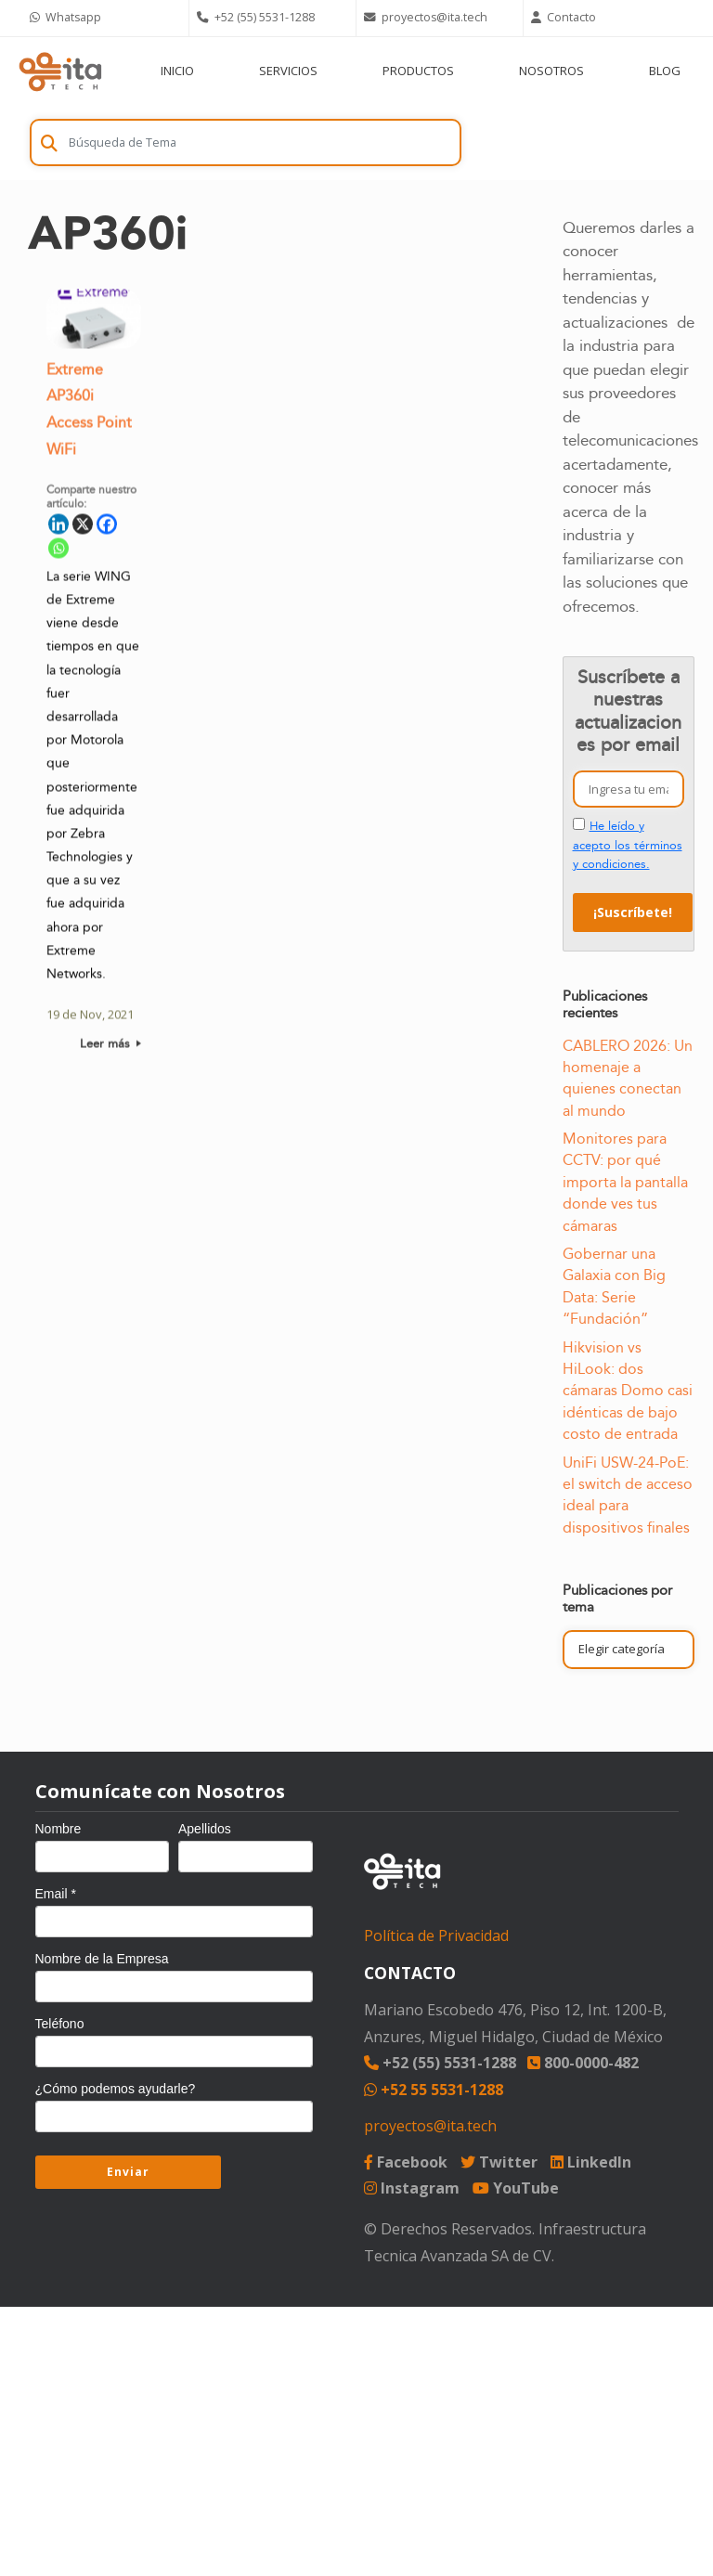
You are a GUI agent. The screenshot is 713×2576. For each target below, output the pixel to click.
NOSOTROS (551, 70)
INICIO (177, 70)
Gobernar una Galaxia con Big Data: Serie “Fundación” (614, 1286)
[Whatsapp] (58, 551)
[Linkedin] (58, 527)
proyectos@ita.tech (430, 2126)
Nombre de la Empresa (102, 1958)
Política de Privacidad (436, 1935)
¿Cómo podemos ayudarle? (115, 2088)
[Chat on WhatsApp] (106, 18)
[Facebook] (107, 527)
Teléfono (59, 2023)
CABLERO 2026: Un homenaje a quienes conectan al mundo (628, 1078)
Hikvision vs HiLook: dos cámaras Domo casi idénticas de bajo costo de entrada (628, 1391)
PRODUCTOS (418, 70)
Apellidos (204, 1828)
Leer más (110, 1047)
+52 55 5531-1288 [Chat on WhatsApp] (433, 2089)
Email (55, 1893)
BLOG (665, 70)
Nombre (58, 1828)
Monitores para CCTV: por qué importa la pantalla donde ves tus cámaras (625, 1182)
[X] (82, 527)
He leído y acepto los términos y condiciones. (627, 845)
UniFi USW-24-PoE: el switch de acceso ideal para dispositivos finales (628, 1495)
